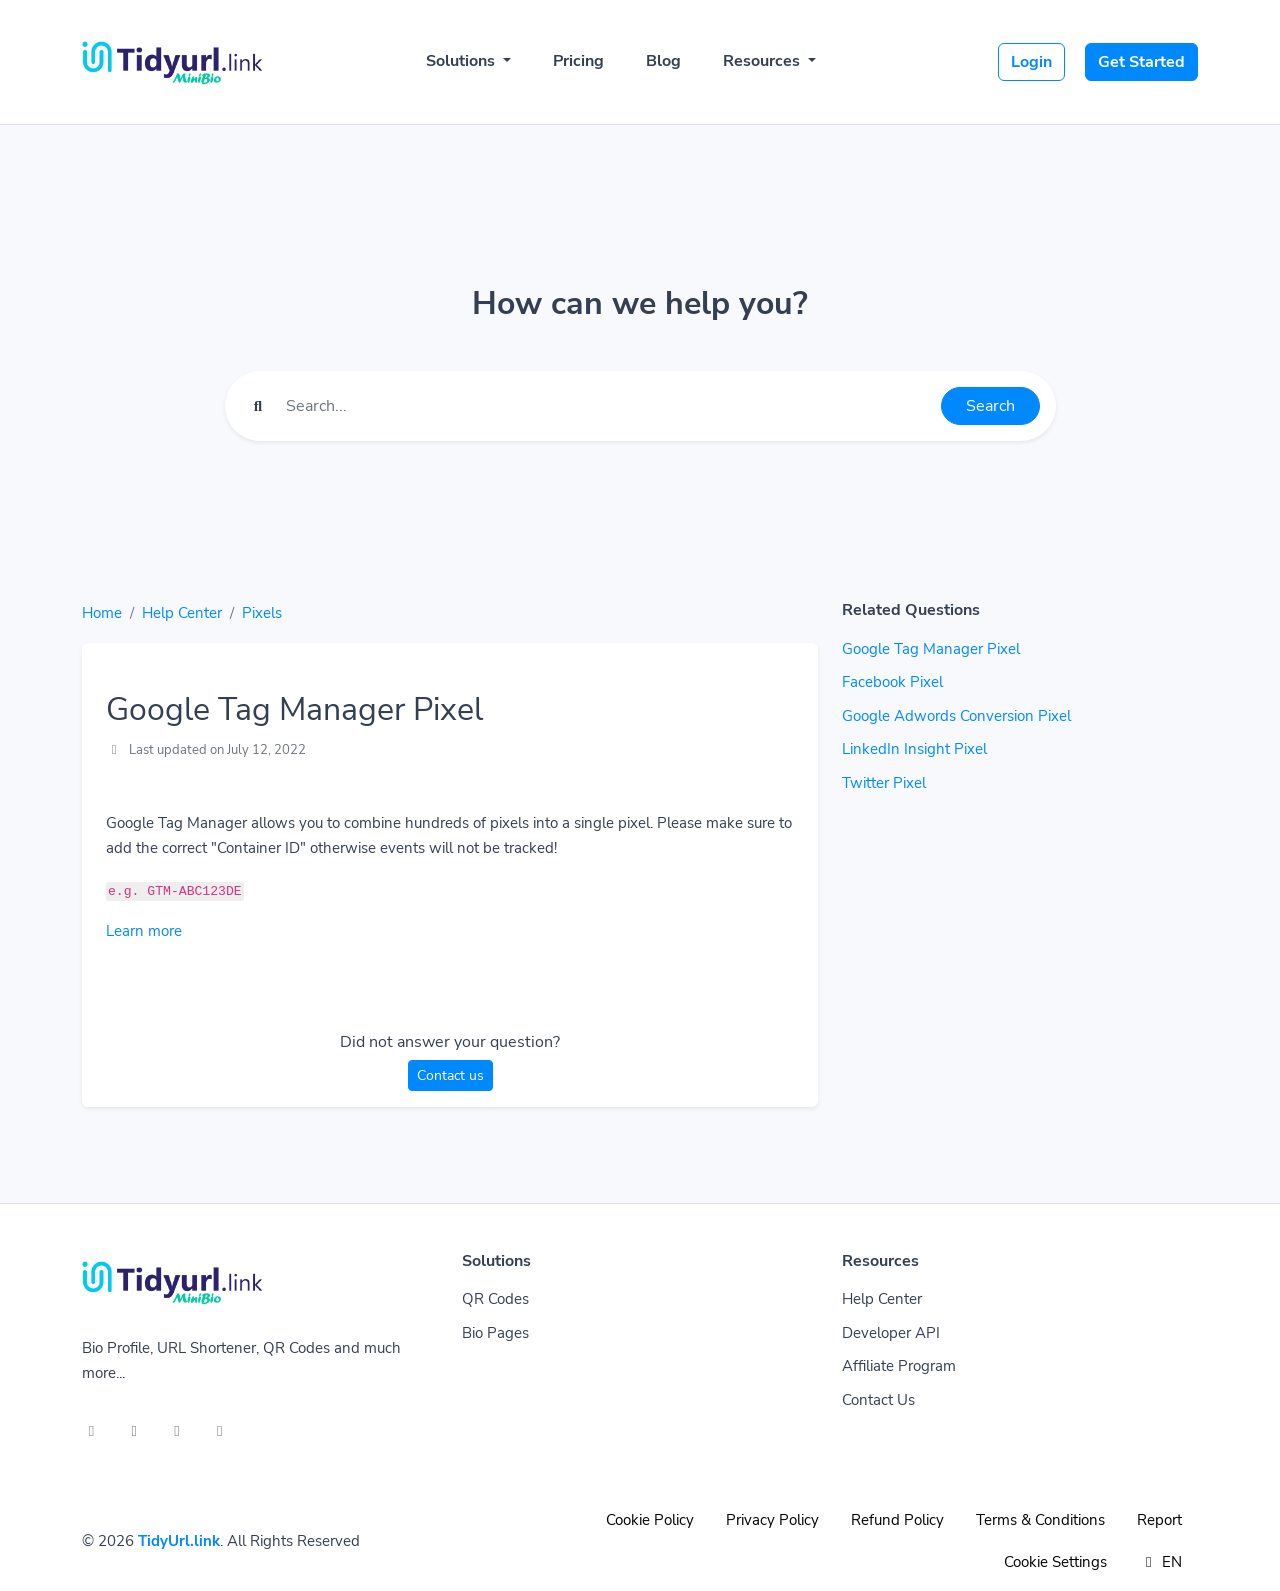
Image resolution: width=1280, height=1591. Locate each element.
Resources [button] (763, 61)
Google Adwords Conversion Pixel (956, 716)
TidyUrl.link (179, 1541)
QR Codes (495, 1299)
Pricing (578, 61)
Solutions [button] (462, 61)
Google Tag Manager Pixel (931, 649)
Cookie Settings (1055, 1562)
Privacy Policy (772, 1520)
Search (990, 406)
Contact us (450, 1075)
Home (102, 613)
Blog (663, 61)
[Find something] (607, 406)
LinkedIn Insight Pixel (914, 749)
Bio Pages (495, 1333)
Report (1159, 1520)
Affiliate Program (899, 1366)
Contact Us (878, 1400)
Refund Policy (897, 1520)
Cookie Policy (650, 1520)
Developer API (891, 1333)
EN (1160, 1562)
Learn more (144, 931)
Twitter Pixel (884, 783)
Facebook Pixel (892, 682)
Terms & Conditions (1040, 1520)
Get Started (1141, 62)
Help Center (182, 613)
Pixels (262, 613)
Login (1031, 62)
